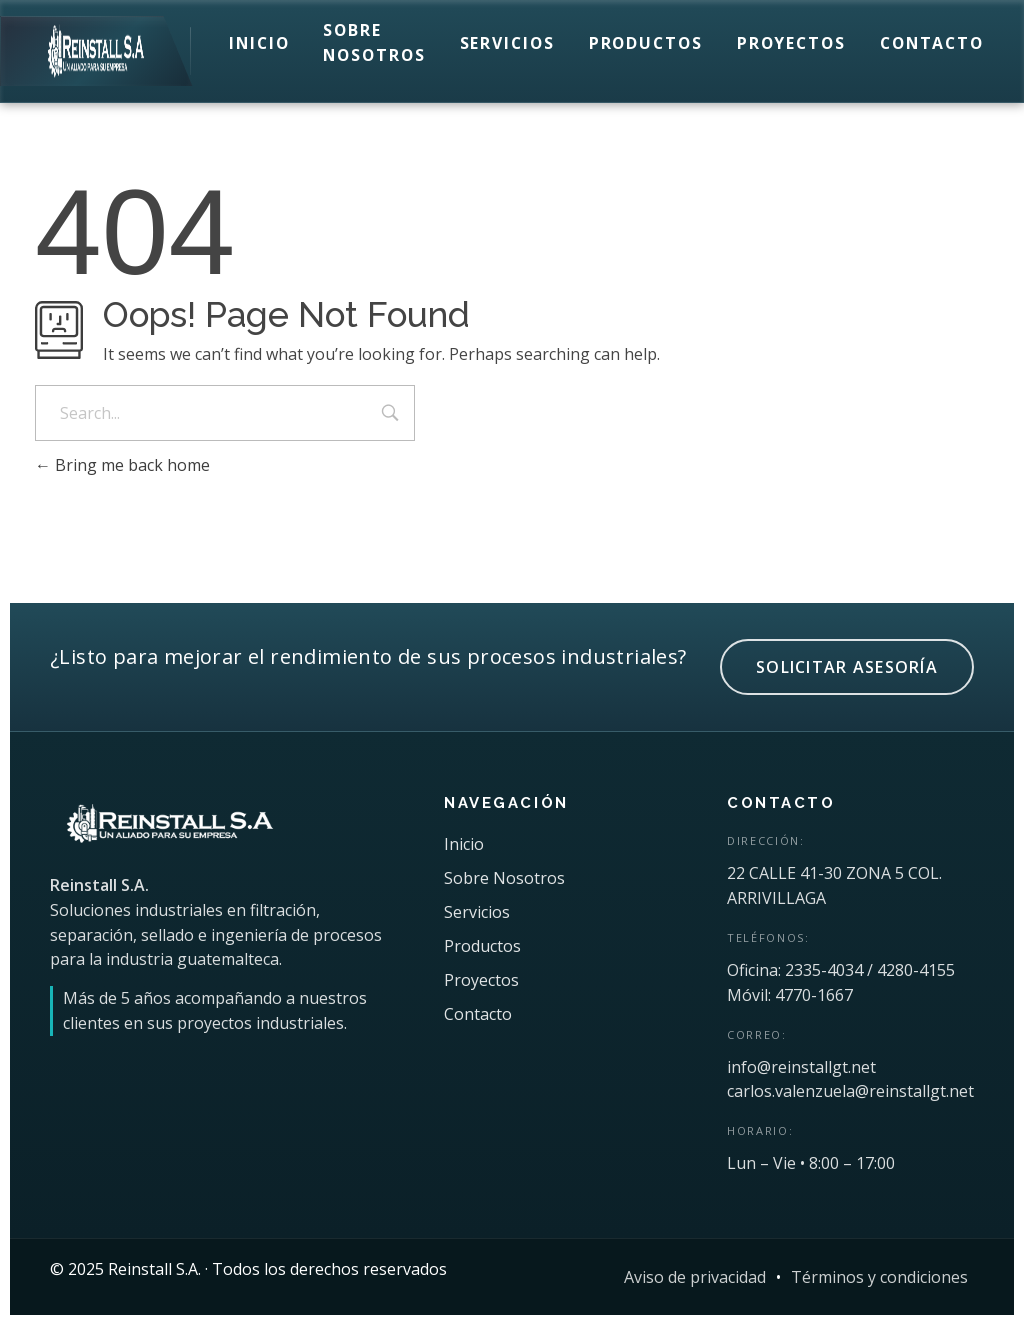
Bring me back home (122, 465)
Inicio (259, 43)
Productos (646, 43)
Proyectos (791, 43)
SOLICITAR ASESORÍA (847, 667)
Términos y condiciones (879, 1277)
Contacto (932, 43)
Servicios (507, 43)
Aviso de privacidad (695, 1277)
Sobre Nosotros (374, 42)
